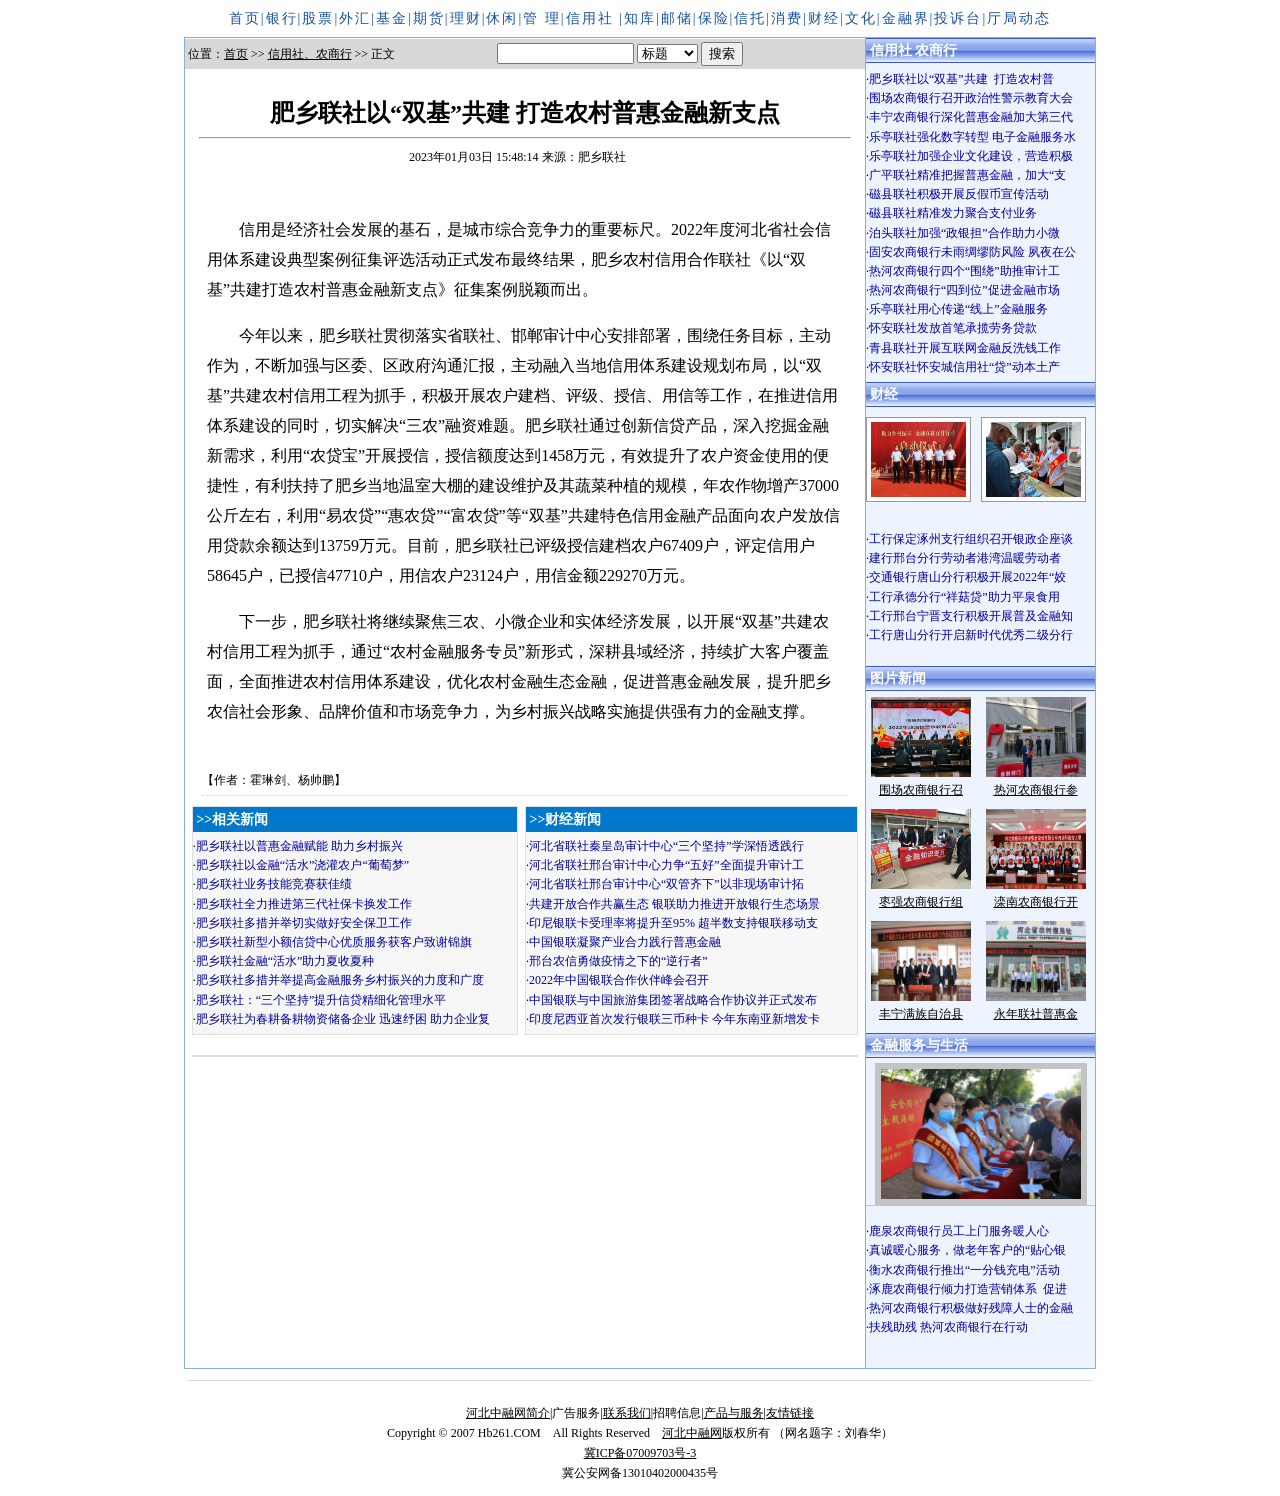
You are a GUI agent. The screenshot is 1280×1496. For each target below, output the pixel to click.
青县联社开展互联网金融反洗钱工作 (965, 348)
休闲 (502, 18)
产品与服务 (734, 1413)
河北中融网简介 (508, 1413)
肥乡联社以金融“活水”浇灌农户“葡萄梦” (302, 865)
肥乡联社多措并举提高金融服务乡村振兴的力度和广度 (340, 980)
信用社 (593, 18)
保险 (714, 18)
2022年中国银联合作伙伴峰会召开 (619, 980)
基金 (392, 18)
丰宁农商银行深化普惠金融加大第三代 (971, 117)
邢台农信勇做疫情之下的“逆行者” (618, 961)
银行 (282, 18)
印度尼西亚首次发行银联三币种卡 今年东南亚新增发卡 (674, 1019)
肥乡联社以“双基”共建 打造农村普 (961, 79)
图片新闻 (898, 678)
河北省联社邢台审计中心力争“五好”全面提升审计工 (666, 865)
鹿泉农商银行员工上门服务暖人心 (959, 1231)
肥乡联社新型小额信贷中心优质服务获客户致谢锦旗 (334, 942)
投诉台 (958, 18)
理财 (466, 18)
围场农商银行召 (921, 790)
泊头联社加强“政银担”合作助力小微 (964, 233)
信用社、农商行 (310, 54)
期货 (429, 18)
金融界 (906, 18)
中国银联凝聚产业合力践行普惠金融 (625, 942)
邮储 (677, 18)
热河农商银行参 (1036, 790)
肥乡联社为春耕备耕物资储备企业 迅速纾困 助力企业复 (343, 1019)
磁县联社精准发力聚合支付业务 (953, 213)
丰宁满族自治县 (921, 1014)
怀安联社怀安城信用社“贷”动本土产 (964, 367)
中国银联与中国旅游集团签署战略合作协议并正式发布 (673, 1000)
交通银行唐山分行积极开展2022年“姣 (967, 577)
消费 (787, 18)
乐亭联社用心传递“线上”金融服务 (958, 309)
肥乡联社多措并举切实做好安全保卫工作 (304, 923)
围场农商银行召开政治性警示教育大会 (971, 98)
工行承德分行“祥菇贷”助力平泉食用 (964, 597)
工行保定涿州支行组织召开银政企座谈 (971, 539)
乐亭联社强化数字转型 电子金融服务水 (972, 137)
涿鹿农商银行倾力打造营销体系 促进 (968, 1289)
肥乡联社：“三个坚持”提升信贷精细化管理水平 (321, 1000)
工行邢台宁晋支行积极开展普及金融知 (971, 616)
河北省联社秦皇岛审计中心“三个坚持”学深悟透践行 (666, 846)
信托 (750, 18)
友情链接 (790, 1413)
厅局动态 (1019, 18)
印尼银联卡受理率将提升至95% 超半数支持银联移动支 (673, 923)
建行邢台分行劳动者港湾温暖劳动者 (965, 558)
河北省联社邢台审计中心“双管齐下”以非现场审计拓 (666, 884)
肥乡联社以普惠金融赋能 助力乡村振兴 (299, 846)
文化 (861, 18)
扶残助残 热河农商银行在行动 (948, 1327)
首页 (245, 18)
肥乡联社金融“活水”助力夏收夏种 (285, 961)
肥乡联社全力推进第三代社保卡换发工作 (304, 904)
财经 (824, 18)
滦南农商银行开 (1036, 902)
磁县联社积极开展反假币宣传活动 (959, 194)
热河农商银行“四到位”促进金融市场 (964, 290)
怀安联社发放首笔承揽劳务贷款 (953, 328)
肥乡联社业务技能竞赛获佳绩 (274, 884)
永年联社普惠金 (1036, 1014)
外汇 (355, 18)
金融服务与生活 (919, 1045)
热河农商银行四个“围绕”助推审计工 (964, 271)
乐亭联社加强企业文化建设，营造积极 (971, 156)
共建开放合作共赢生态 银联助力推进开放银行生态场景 (674, 904)
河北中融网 (692, 1433)
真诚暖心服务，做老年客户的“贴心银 (967, 1250)
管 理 (542, 18)
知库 (640, 18)
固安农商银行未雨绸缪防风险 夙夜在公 (972, 252)
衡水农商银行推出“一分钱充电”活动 (964, 1270)
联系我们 (627, 1413)
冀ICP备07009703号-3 (640, 1453)
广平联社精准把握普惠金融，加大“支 (967, 175)
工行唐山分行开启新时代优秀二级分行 (971, 635)
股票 (318, 18)
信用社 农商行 (914, 50)
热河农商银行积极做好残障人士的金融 (971, 1308)
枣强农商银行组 (921, 902)
